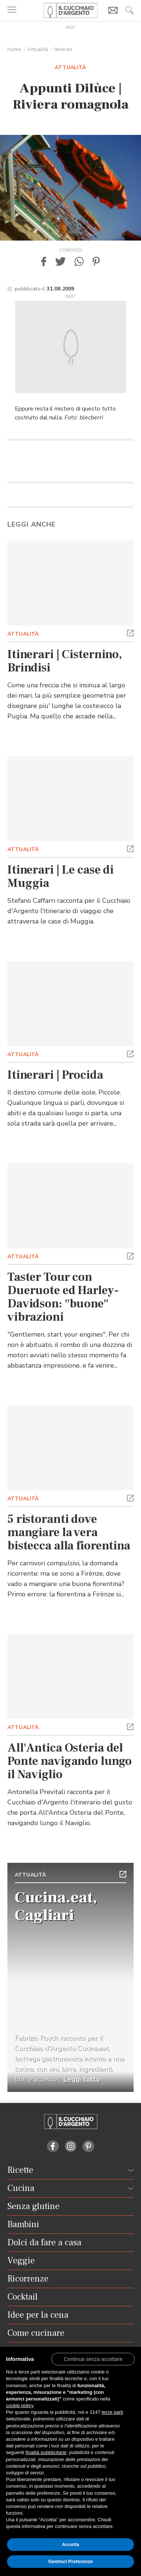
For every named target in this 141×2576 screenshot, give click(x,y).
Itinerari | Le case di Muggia (60, 876)
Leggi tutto (82, 2079)
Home (14, 49)
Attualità (37, 49)
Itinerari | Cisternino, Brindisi (64, 661)
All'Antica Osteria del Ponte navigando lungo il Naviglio (69, 1761)
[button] (43, 261)
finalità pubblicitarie (46, 2452)
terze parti (112, 2412)
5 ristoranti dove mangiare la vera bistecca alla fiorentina (68, 1532)
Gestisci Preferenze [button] (70, 2561)
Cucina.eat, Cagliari (56, 1906)
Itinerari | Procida (55, 1075)
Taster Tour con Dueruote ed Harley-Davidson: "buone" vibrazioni (63, 1297)
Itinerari (63, 49)
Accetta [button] (70, 2544)
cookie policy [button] (19, 2405)
